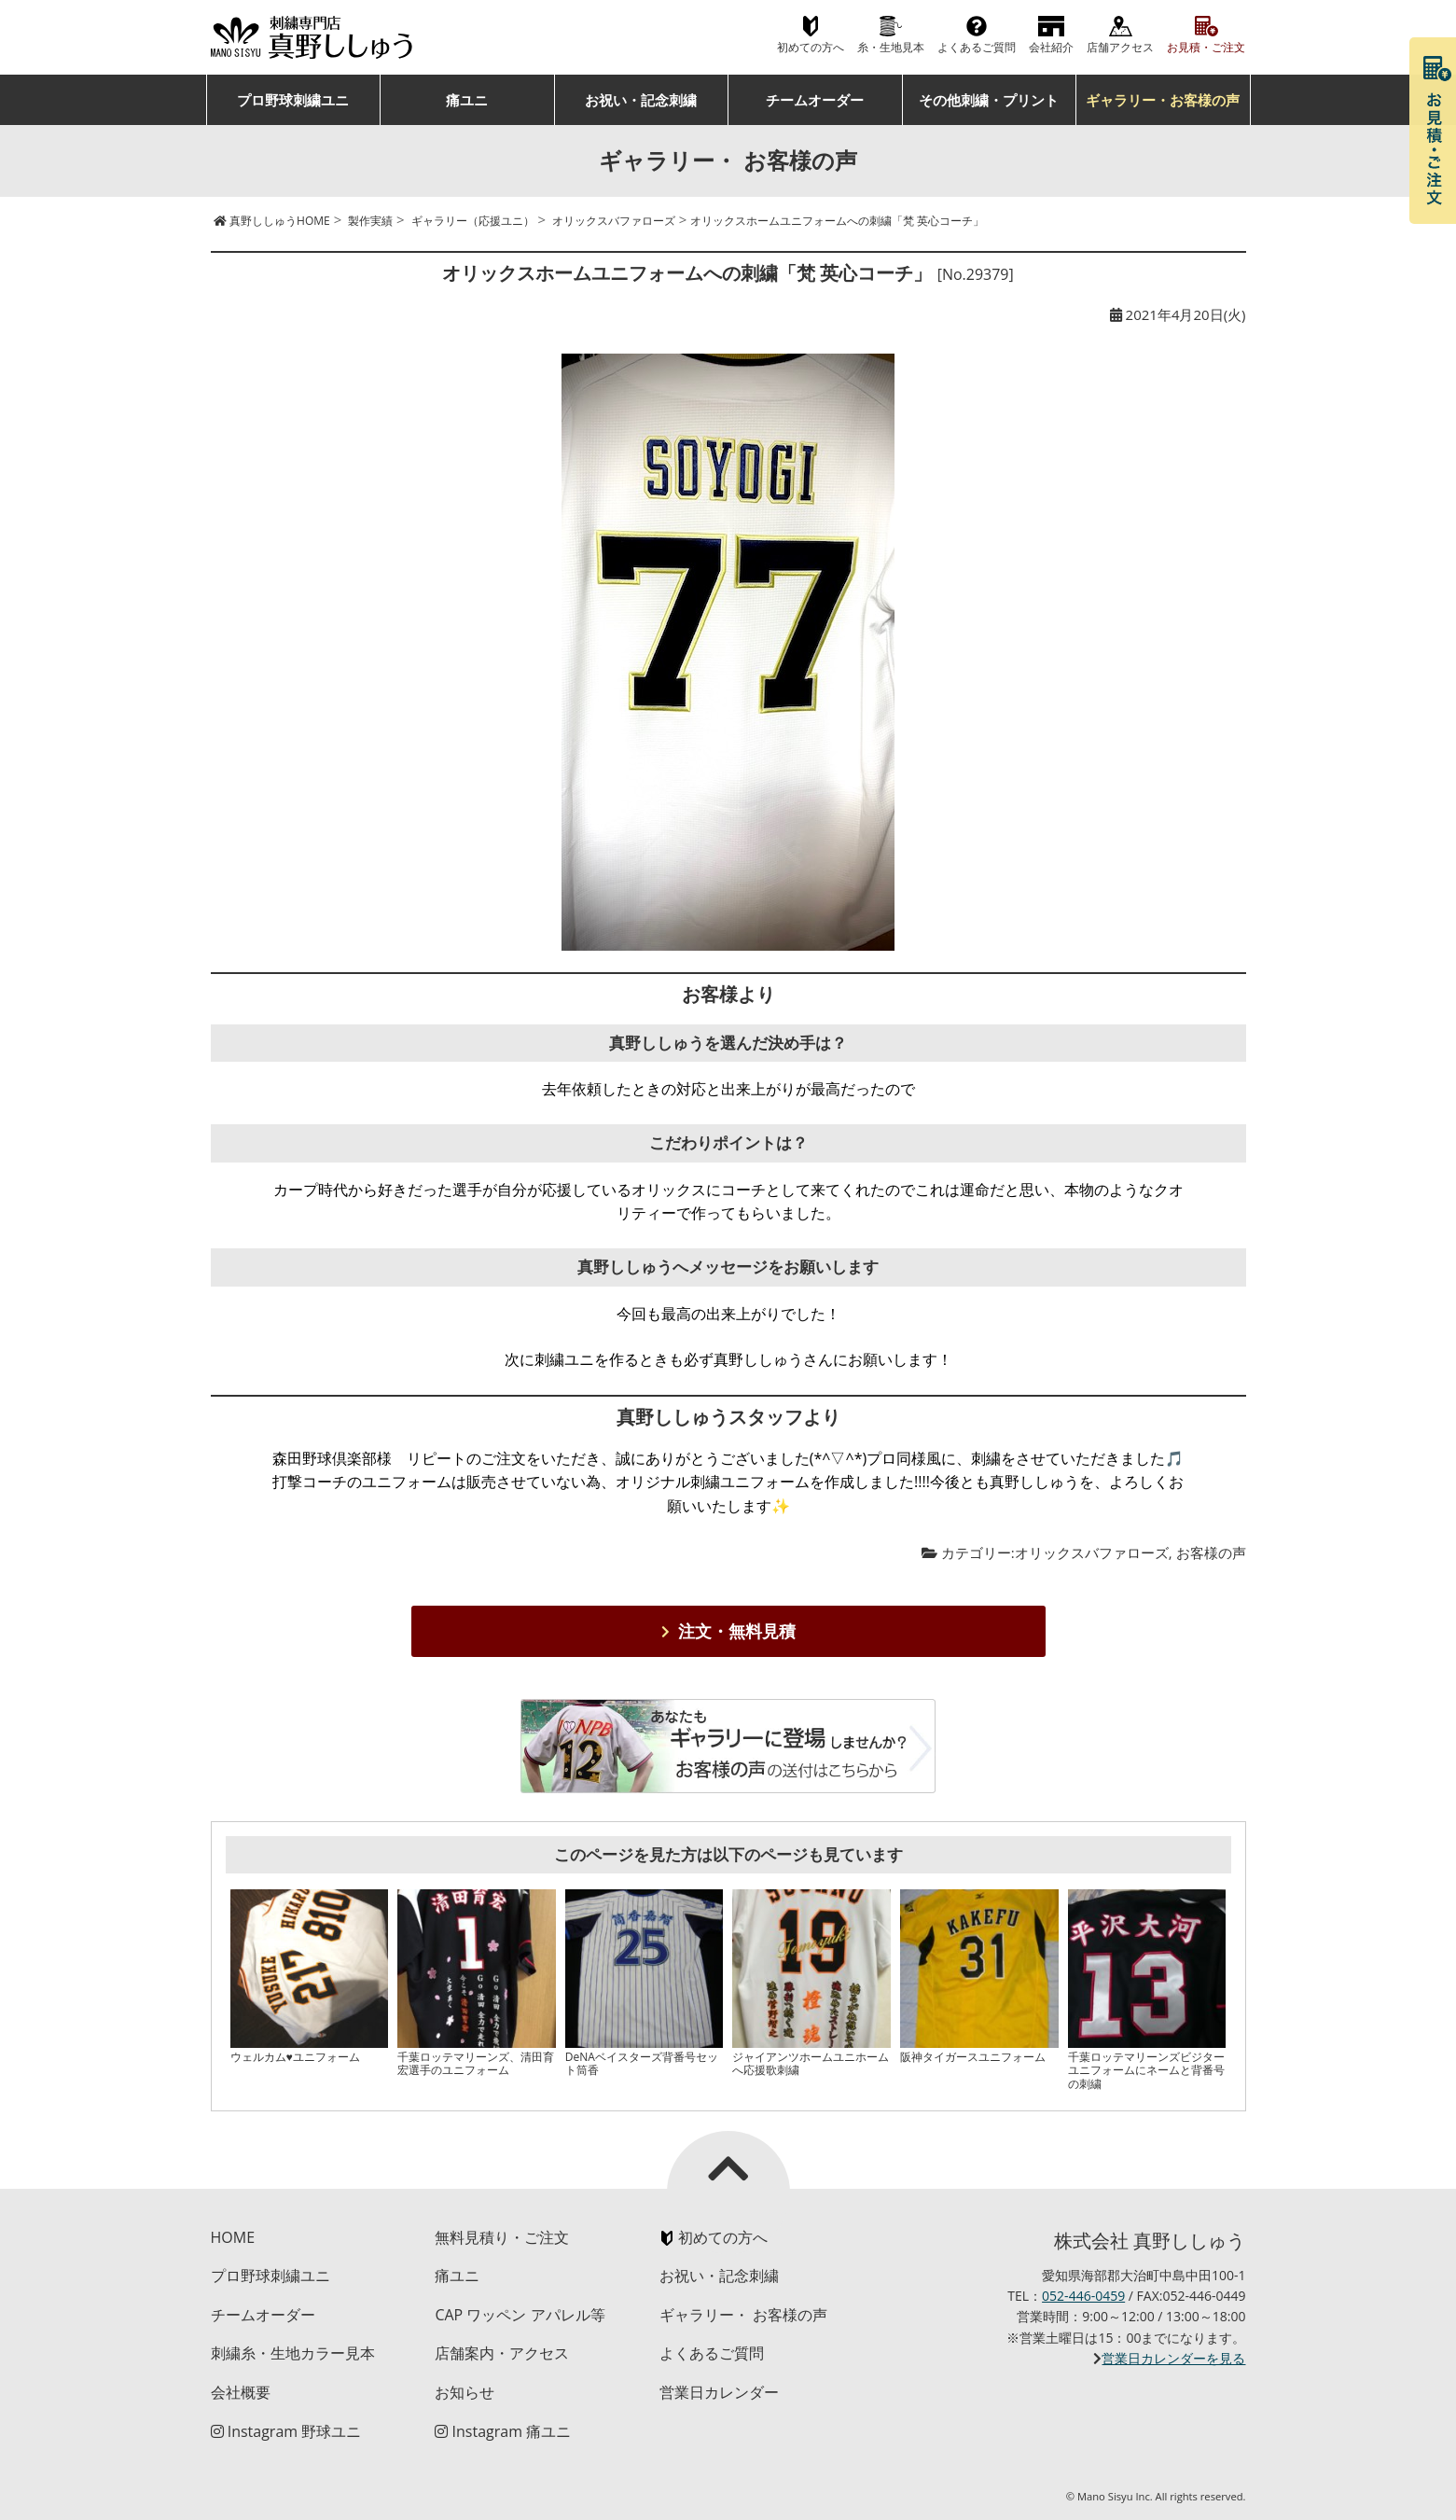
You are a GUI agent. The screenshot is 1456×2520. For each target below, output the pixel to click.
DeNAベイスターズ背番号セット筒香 (641, 2063)
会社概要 (240, 2392)
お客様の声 (1211, 1552)
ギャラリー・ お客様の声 (743, 2314)
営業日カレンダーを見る (1173, 2358)
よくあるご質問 (976, 47)
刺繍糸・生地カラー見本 (293, 2353)
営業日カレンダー (719, 2392)
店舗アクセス (1120, 47)
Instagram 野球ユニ (286, 2431)
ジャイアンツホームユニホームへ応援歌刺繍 (810, 2063)
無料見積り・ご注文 (502, 2237)
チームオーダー (815, 99)
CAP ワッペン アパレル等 (519, 2314)
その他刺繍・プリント (989, 99)
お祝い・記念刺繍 (641, 99)
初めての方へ (810, 47)
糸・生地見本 (890, 47)
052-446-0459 (1083, 2295)
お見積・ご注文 (1206, 47)
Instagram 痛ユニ (503, 2431)
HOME (233, 2237)
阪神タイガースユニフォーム (973, 2057)
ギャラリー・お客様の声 (1163, 99)
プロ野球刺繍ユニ (293, 99)
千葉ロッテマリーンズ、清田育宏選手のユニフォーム (475, 2063)
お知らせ (464, 2392)
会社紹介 (1051, 47)
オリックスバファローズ (1092, 1552)
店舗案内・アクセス (502, 2353)
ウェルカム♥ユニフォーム (295, 2057)
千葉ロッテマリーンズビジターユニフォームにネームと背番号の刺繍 (1146, 2070)
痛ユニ (467, 99)
